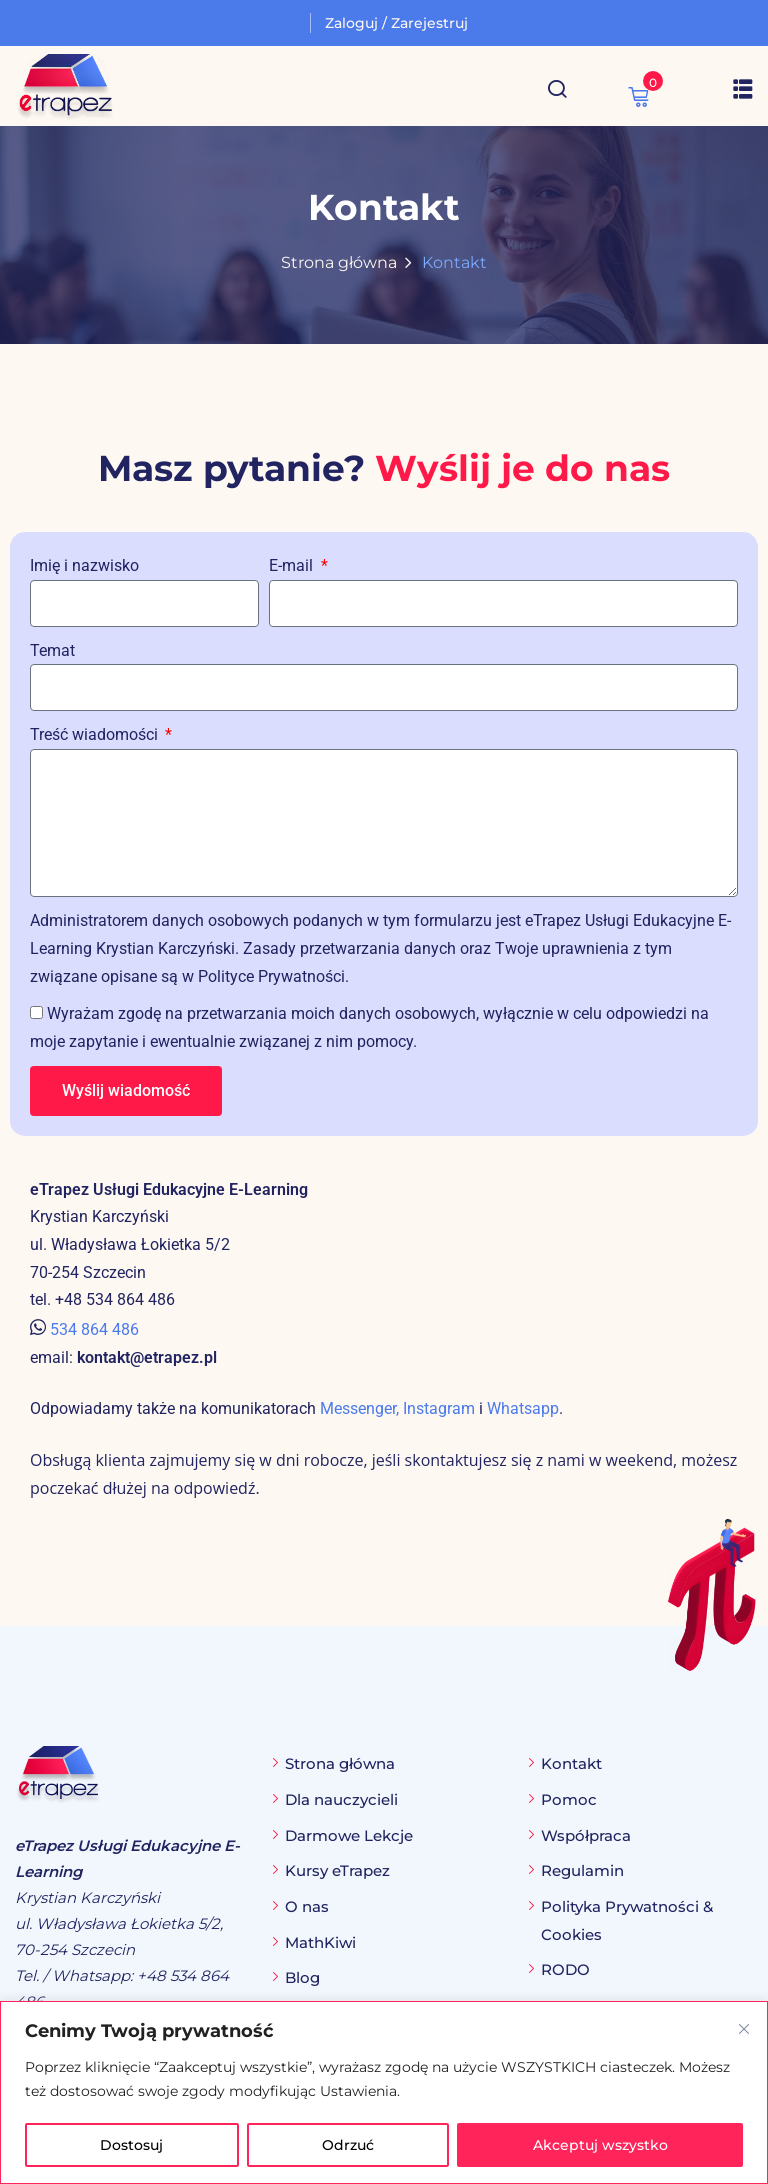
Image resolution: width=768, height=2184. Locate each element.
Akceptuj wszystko (600, 2145)
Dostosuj (131, 2145)
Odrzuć (348, 2145)
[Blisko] (744, 2029)
